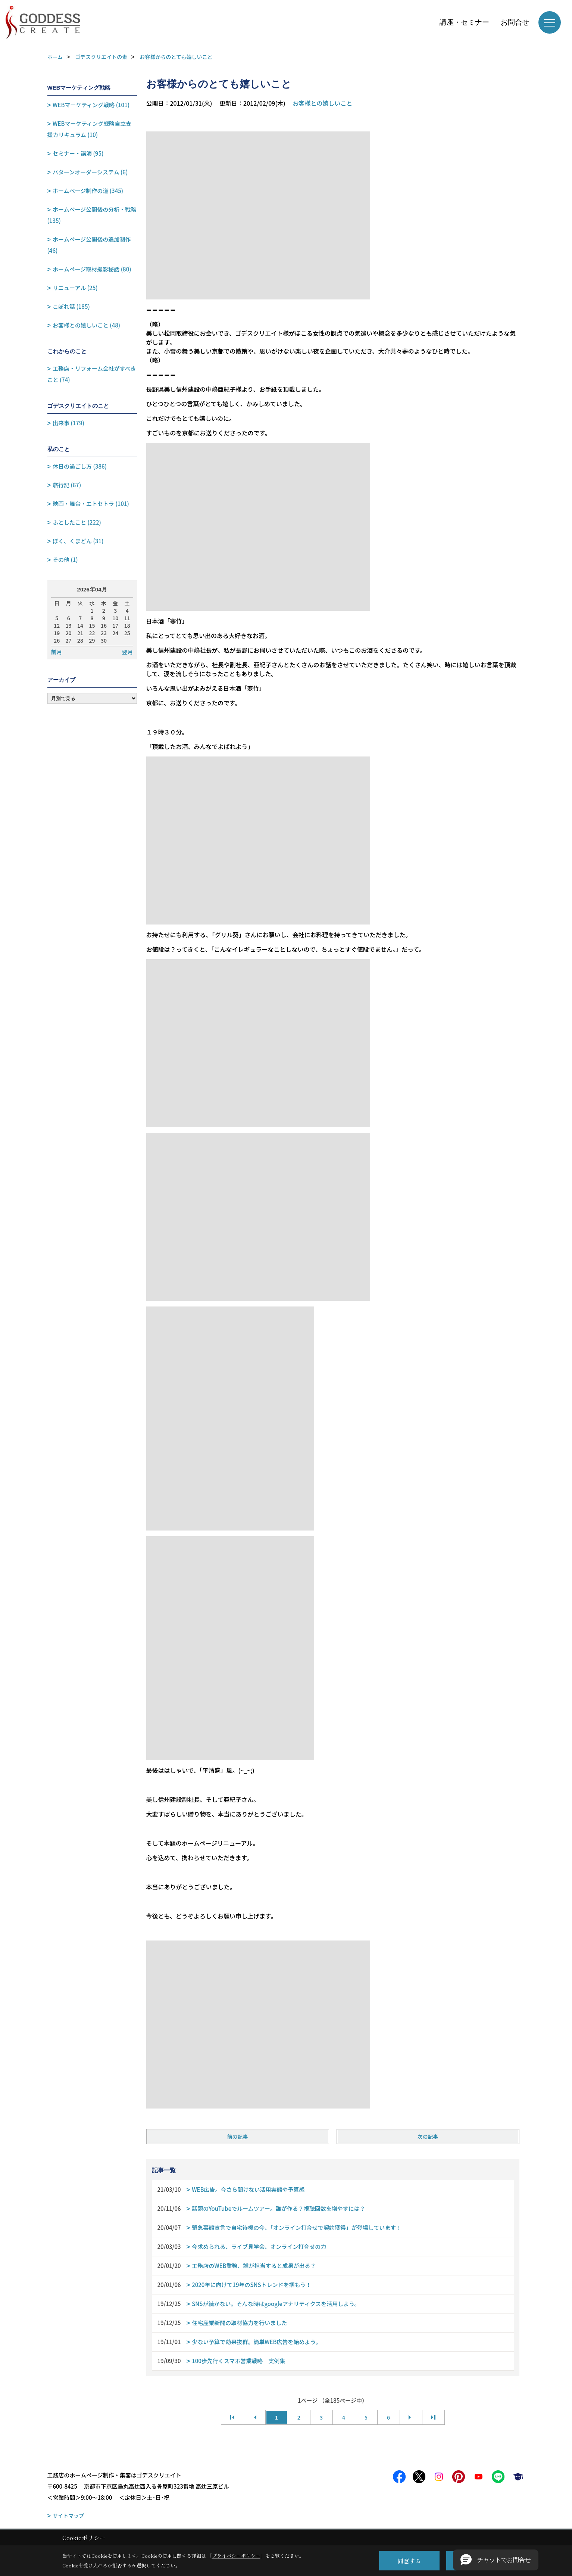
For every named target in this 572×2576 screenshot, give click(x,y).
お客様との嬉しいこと (322, 103)
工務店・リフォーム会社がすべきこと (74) (91, 373)
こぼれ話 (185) (71, 306)
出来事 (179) (68, 423)
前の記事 (237, 2136)
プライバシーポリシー (236, 2555)
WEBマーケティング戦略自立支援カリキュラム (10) (89, 129)
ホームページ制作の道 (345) (88, 191)
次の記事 (428, 2136)
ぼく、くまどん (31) (78, 541)
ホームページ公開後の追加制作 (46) (89, 244)
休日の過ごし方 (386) (80, 466)
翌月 (127, 652)
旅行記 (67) (67, 485)
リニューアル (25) (75, 288)
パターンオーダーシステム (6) (90, 172)
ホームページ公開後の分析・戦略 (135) (92, 214)
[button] (495, 2559)
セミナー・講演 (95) (78, 153)
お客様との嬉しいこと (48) (86, 325)
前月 (56, 652)
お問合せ (515, 22)
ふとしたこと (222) (77, 522)
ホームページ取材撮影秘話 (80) (92, 269)
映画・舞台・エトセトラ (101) (91, 503)
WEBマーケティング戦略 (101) (91, 105)
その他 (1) (65, 559)
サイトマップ (68, 2515)
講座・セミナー (464, 22)
